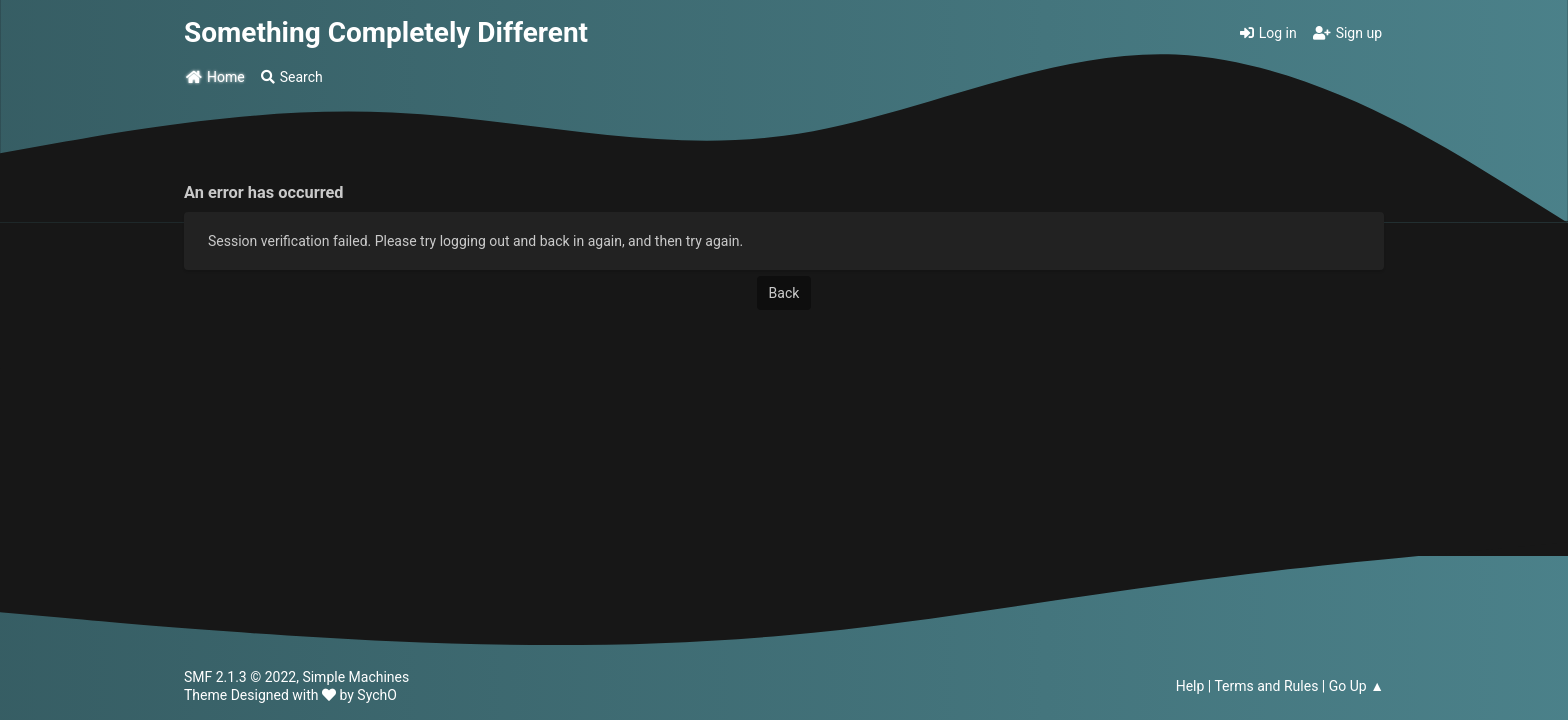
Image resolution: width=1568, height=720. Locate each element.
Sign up (1347, 33)
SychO (377, 695)
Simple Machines (355, 677)
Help (1190, 686)
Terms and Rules (1266, 686)
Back (784, 293)
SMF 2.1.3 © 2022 (240, 677)
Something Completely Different (386, 32)
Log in (1268, 33)
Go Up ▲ (1356, 686)
